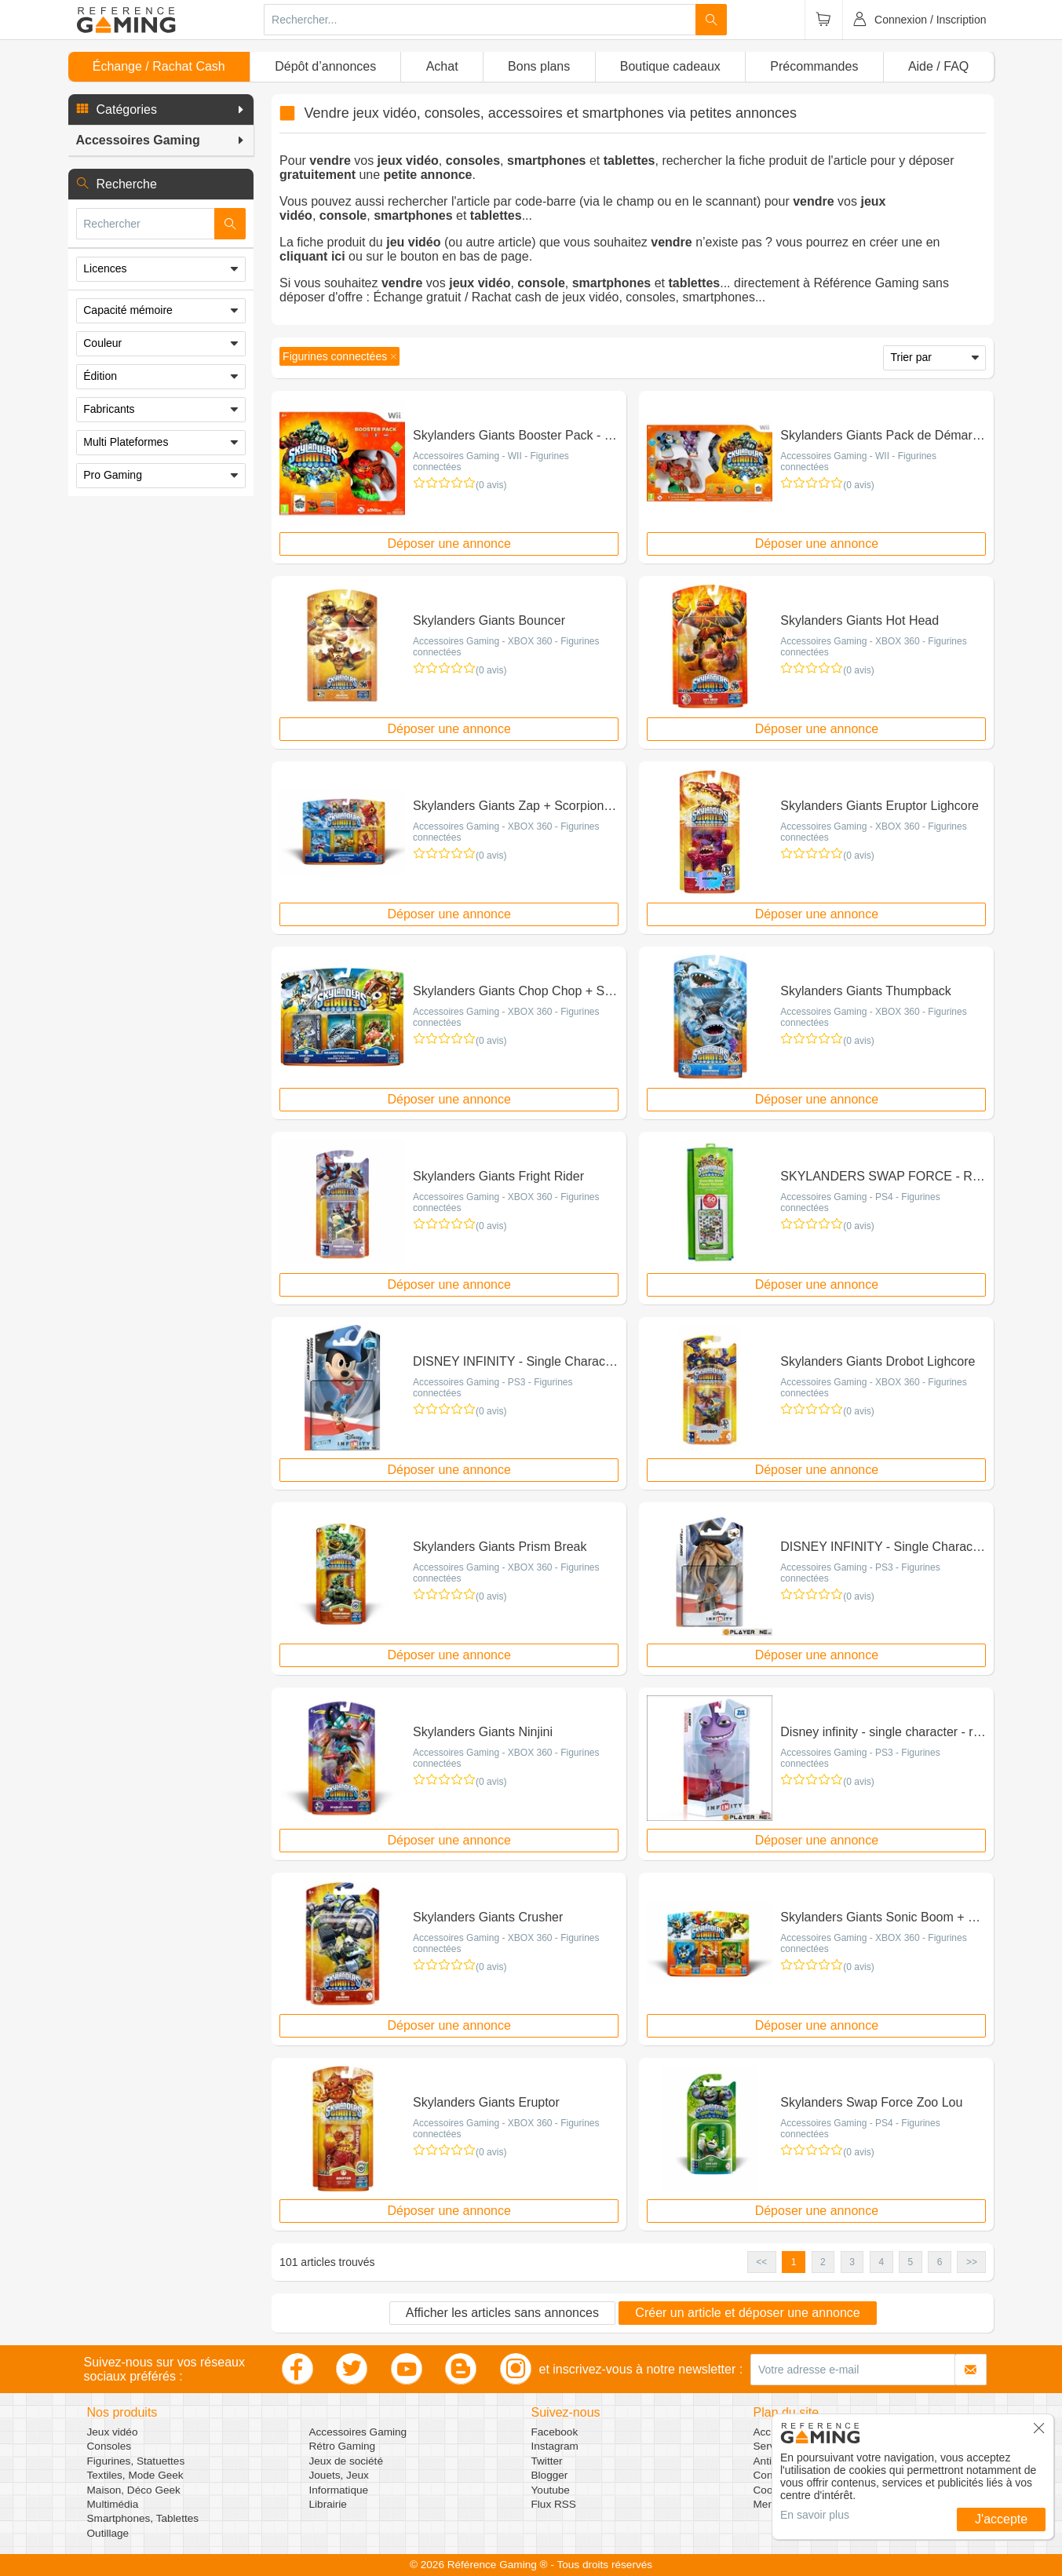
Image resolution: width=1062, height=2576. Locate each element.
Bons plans (539, 66)
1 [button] (794, 2262)
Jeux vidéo (112, 2432)
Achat (442, 66)
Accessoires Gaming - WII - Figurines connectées (491, 462)
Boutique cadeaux (670, 66)
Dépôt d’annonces (325, 66)
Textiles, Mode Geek (135, 2475)
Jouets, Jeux (339, 2475)
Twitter (547, 2461)
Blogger (549, 2475)
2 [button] (823, 2262)
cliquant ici (312, 256)
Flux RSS (553, 2504)
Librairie (328, 2504)
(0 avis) (491, 485)
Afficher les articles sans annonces (502, 2312)
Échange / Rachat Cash (159, 66)
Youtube (550, 2490)
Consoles (109, 2446)
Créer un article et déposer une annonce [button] (747, 2312)
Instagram (554, 2446)
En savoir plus (814, 2514)
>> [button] (971, 2262)
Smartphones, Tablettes (143, 2518)
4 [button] (881, 2262)
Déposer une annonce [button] (448, 543)
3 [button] (852, 2262)
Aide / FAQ (938, 66)
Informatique (339, 2490)
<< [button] (761, 2262)
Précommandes (814, 66)
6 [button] (940, 2262)
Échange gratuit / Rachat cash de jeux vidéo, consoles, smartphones (564, 297)
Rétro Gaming (342, 2446)
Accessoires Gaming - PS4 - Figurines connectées (860, 1202)
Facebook (554, 2432)
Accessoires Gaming (358, 2432)
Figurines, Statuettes (136, 2461)
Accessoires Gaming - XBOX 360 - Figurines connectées (506, 647)
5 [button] (911, 2262)
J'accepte (1001, 2519)
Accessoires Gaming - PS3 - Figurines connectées (492, 1388)
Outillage (108, 2533)
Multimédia (113, 2504)
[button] (161, 110)
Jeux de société (346, 2461)
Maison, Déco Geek (134, 2490)
